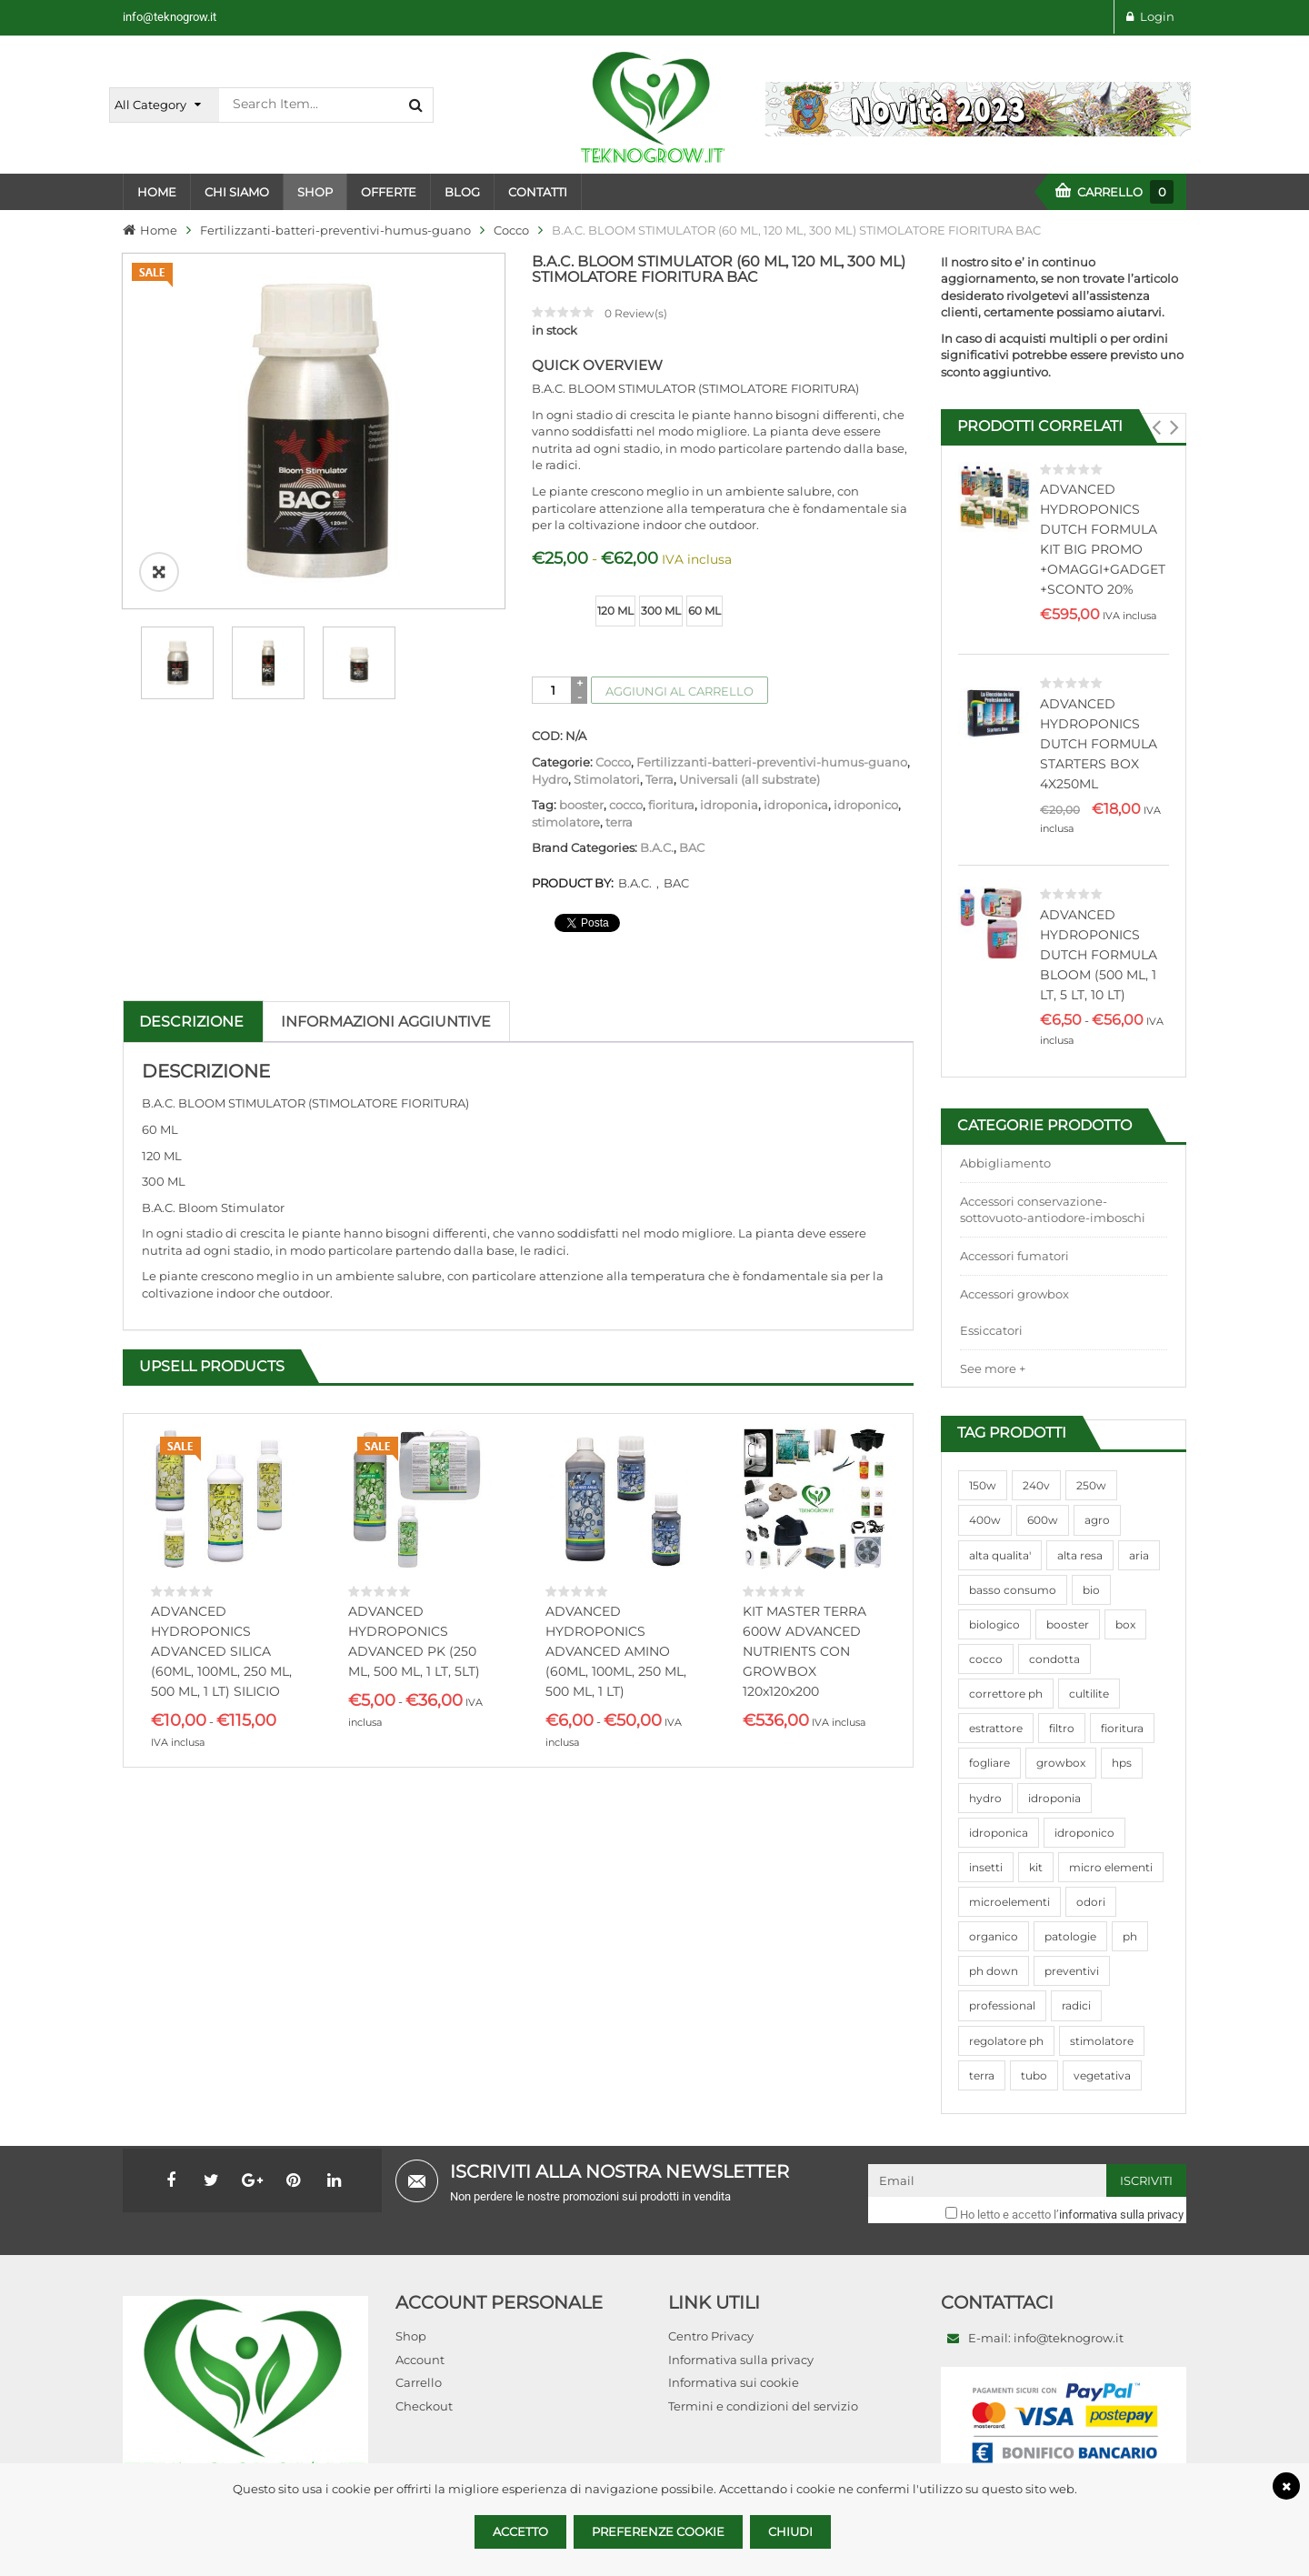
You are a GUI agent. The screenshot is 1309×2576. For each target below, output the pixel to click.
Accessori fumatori (1014, 1255)
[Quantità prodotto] (553, 690)
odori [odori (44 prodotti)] (1090, 1902)
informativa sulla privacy (1121, 2214)
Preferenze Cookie (658, 2531)
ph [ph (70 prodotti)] (1130, 1936)
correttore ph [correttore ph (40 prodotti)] (1006, 1693)
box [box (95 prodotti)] (1125, 1624)
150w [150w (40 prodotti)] (982, 1485)
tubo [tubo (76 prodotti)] (1034, 2075)
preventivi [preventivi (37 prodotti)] (1071, 1971)
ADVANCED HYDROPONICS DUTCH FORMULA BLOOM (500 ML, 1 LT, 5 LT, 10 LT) (1098, 955)
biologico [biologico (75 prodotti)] (994, 1624)
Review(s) (636, 313)
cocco (626, 804)
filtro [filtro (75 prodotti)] (1061, 1728)
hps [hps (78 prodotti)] (1122, 1762)
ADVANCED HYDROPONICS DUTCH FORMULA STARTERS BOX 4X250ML (1098, 744)
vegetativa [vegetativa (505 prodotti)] (1102, 2075)
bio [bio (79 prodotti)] (1091, 1590)
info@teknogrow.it (169, 17)
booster (581, 804)
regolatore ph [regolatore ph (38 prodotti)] (1006, 2041)
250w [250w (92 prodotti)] (1091, 1485)
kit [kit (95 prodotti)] (1036, 1867)
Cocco (511, 230)
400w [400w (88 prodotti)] (985, 1520)
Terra (659, 779)
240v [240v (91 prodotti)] (1036, 1485)
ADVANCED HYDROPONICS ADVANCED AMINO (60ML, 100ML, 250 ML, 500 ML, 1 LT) (615, 1651)
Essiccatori (991, 1330)
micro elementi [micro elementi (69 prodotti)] (1111, 1867)
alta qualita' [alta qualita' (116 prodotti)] (1000, 1555)
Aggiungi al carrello (679, 691)
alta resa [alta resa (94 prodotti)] (1080, 1555)
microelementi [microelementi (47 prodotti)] (1009, 1902)
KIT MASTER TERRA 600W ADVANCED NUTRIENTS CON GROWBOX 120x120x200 (804, 1651)
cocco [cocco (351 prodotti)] (986, 1659)
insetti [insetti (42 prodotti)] (986, 1867)
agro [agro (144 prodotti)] (1097, 1520)
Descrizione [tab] (191, 1021)
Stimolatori (607, 779)
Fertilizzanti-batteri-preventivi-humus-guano (335, 230)
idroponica (796, 804)
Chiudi (790, 2531)
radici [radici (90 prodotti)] (1076, 2005)
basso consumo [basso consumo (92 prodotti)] (1012, 1590)
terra (619, 822)
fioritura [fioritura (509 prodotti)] (1122, 1728)
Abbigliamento (1005, 1163)
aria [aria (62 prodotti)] (1139, 1555)
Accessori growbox (1014, 1294)
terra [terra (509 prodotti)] (981, 2075)
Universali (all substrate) (749, 779)
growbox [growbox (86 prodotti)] (1060, 1762)
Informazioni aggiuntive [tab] (386, 1021)
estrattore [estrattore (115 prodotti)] (996, 1728)
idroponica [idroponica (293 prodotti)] (998, 1832)
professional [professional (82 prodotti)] (1002, 2005)
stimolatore (566, 822)
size (546, 597)
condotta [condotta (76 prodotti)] (1054, 1659)
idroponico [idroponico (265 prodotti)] (1084, 1832)
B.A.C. (657, 847)
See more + (992, 1368)
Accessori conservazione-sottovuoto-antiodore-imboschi (1052, 1210)
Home (158, 230)
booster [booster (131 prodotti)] (1067, 1624)
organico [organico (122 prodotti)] (993, 1936)
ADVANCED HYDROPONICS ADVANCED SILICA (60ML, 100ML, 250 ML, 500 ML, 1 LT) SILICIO (221, 1651)
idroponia (729, 804)
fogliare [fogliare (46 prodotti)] (989, 1762)
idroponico (866, 804)
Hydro (550, 779)
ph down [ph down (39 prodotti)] (993, 1971)
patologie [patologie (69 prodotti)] (1070, 1936)
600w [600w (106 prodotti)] (1042, 1520)
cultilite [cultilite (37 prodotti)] (1089, 1693)
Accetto (520, 2531)
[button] (1156, 427)
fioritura (671, 804)
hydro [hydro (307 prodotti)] (985, 1798)
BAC (691, 847)
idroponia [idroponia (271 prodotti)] (1054, 1798)
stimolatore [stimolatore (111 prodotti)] (1102, 2041)
